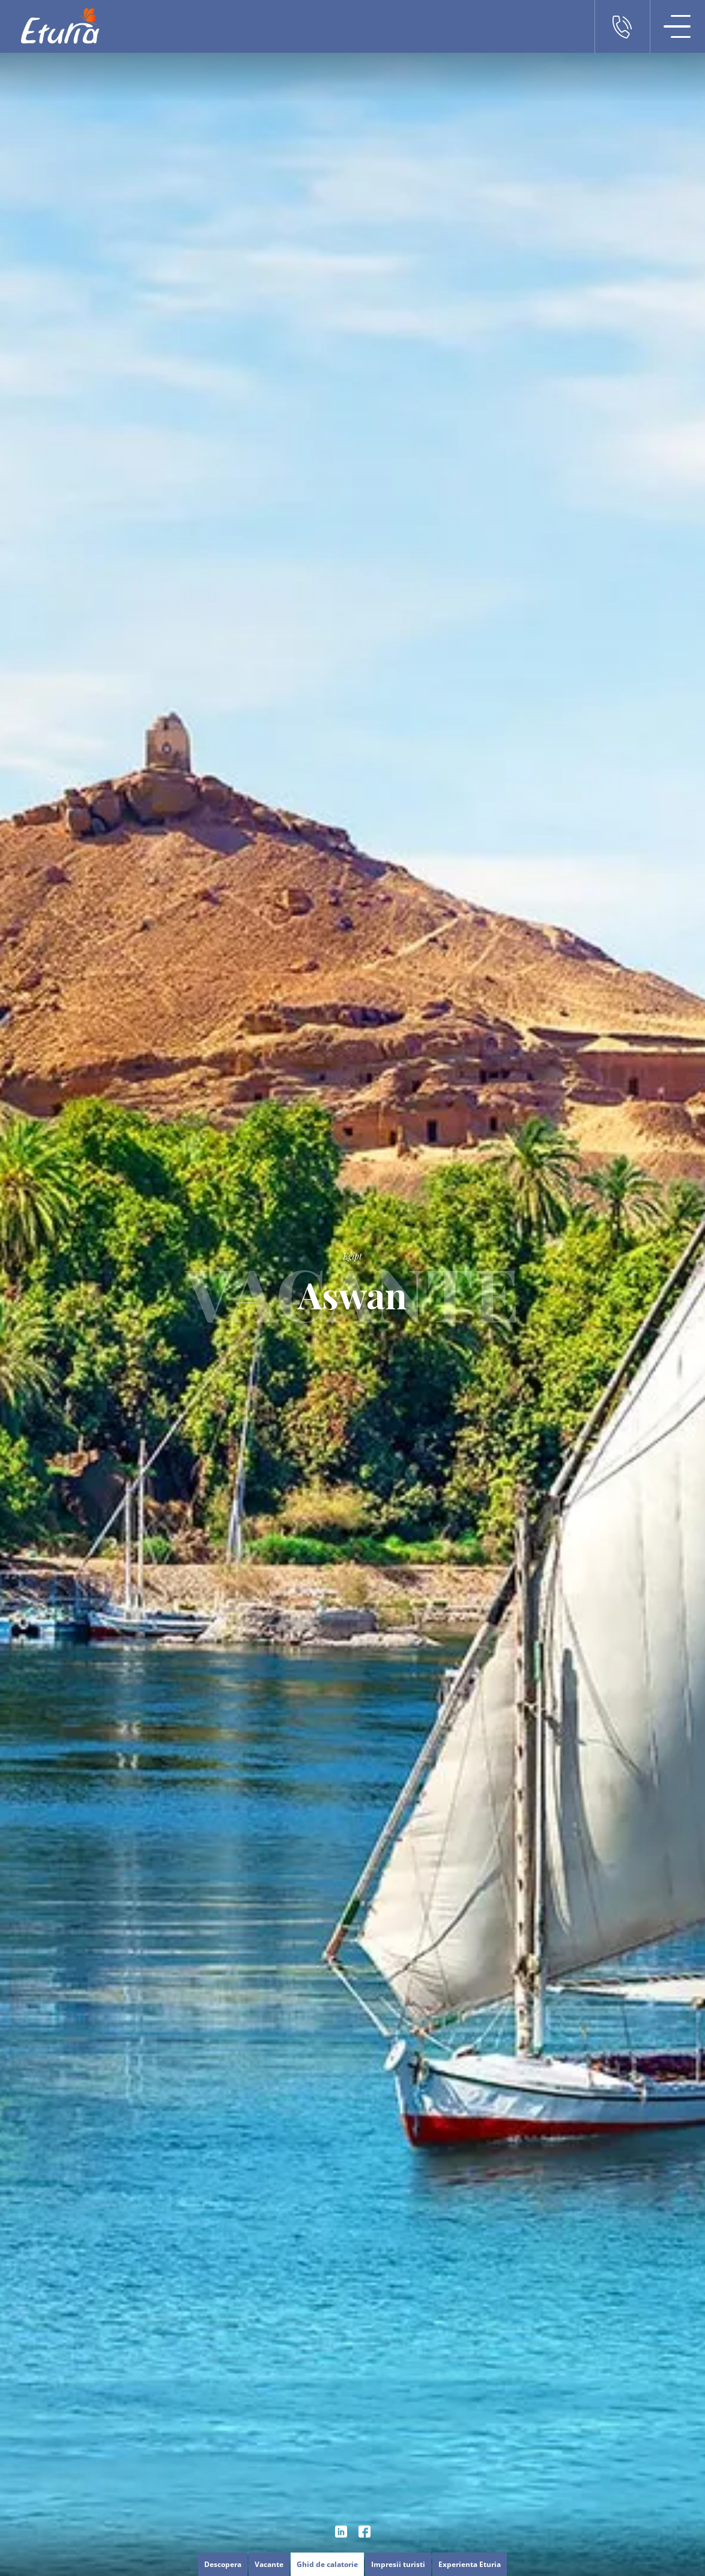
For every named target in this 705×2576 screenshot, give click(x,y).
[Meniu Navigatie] (677, 26)
